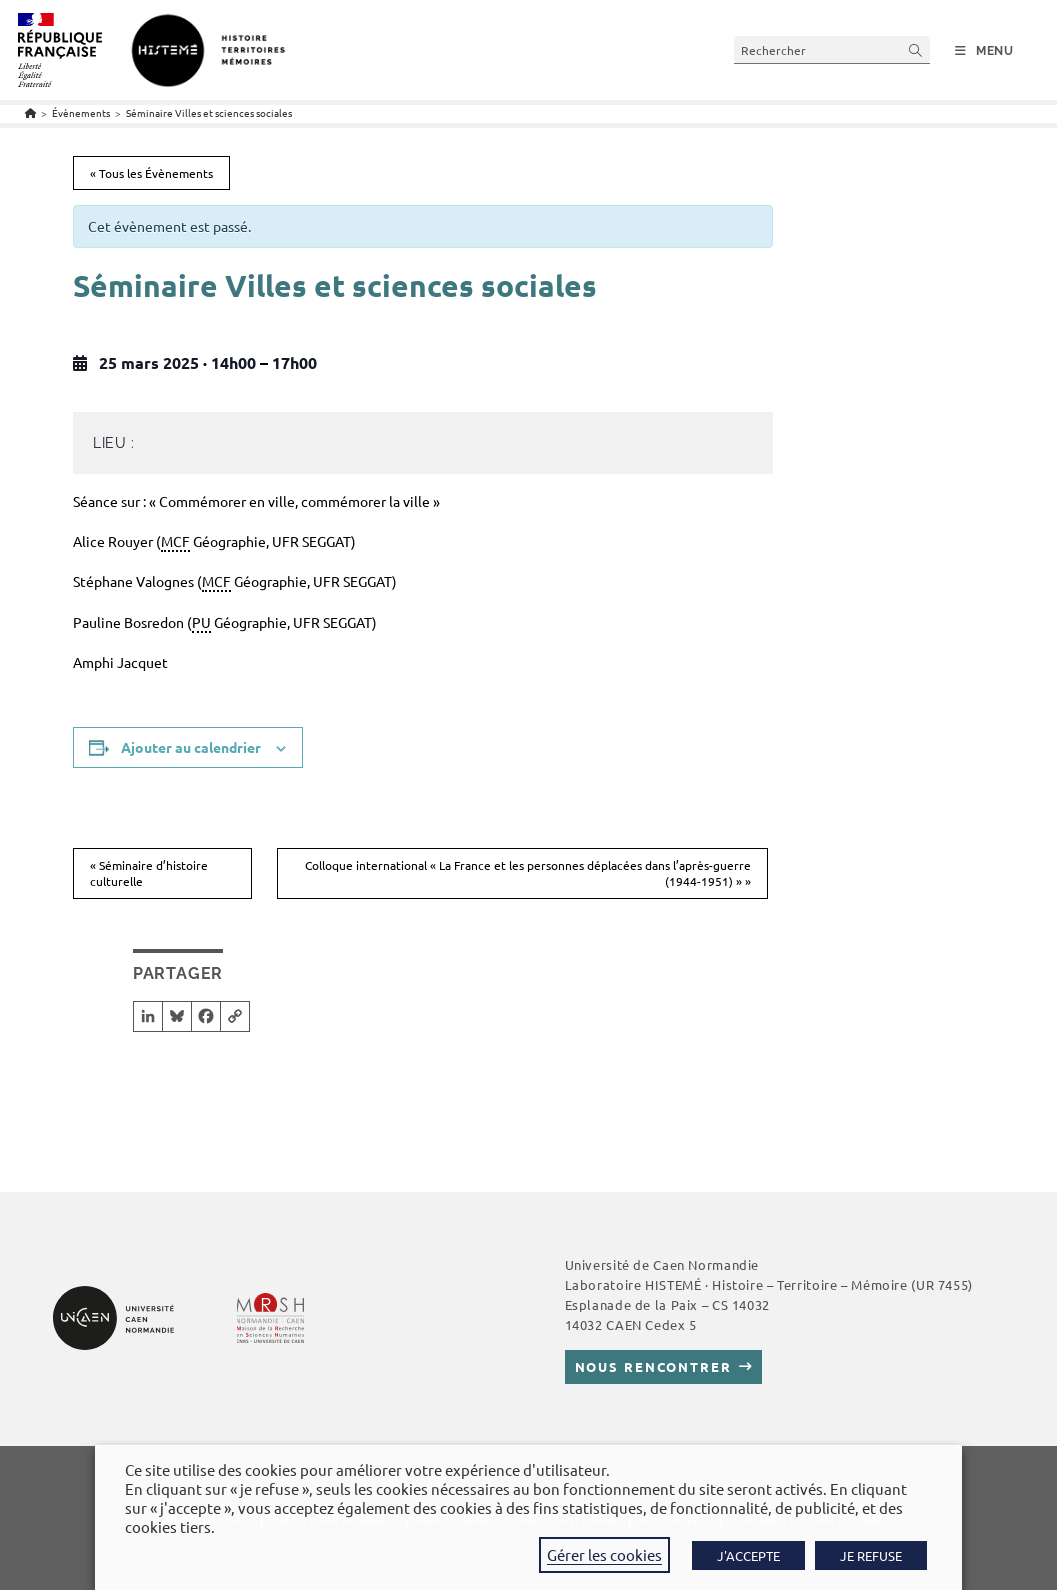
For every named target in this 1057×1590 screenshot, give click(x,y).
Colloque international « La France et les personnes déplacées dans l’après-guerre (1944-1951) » (528, 873)
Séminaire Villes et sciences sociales (209, 112)
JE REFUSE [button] (871, 1555)
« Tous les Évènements (151, 173)
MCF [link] (175, 541)
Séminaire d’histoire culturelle (149, 873)
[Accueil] (30, 112)
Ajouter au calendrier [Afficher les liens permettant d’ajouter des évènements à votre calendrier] (191, 747)
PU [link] (201, 622)
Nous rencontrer (653, 1366)
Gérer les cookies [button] (604, 1554)
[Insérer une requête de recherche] (832, 49)
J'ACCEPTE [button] (748, 1555)
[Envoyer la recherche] (916, 49)
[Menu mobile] (984, 51)
